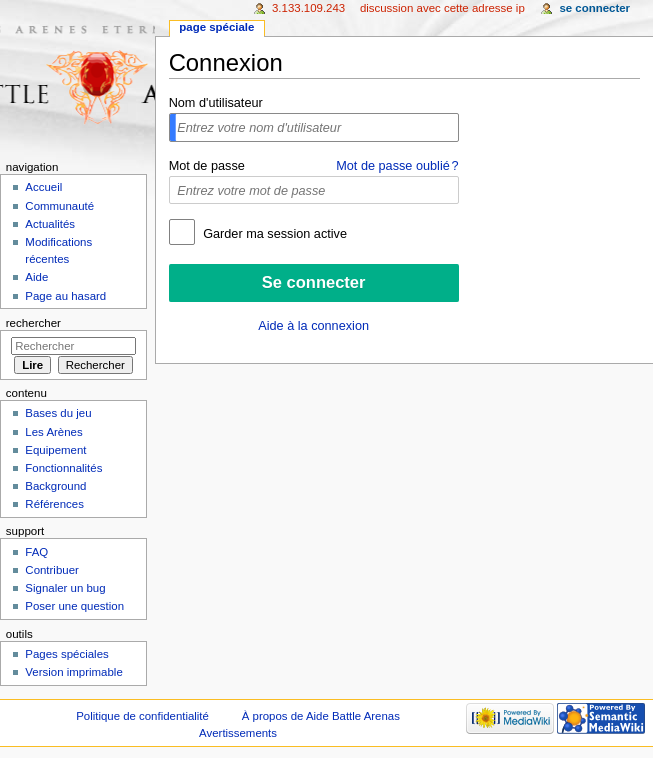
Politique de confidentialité (142, 716)
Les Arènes (53, 432)
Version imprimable (73, 672)
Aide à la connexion (313, 326)
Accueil (43, 187)
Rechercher (33, 323)
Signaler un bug (65, 588)
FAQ (36, 552)
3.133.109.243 (308, 8)
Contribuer (51, 570)
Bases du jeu (58, 413)
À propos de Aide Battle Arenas (321, 716)
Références (54, 504)
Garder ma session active (273, 234)
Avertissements (238, 733)
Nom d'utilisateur (216, 103)
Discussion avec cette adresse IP (442, 8)
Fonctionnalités (63, 468)
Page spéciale (216, 27)
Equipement (55, 450)
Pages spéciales (66, 654)
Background (55, 486)
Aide (36, 277)
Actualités (50, 224)
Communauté (59, 206)
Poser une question (74, 606)
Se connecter (594, 8)
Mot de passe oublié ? (397, 166)
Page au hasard (65, 296)
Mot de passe (207, 166)
